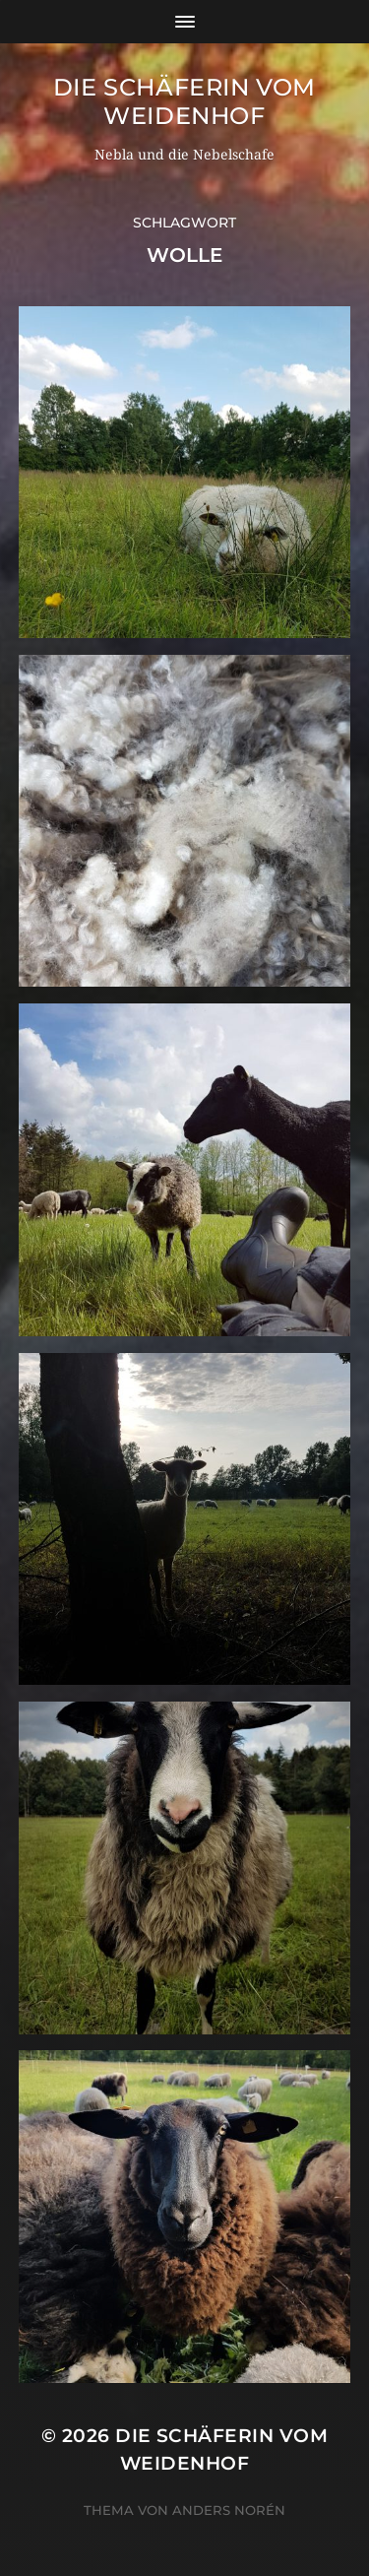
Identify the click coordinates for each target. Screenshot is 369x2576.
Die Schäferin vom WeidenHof (184, 101)
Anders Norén (228, 2510)
